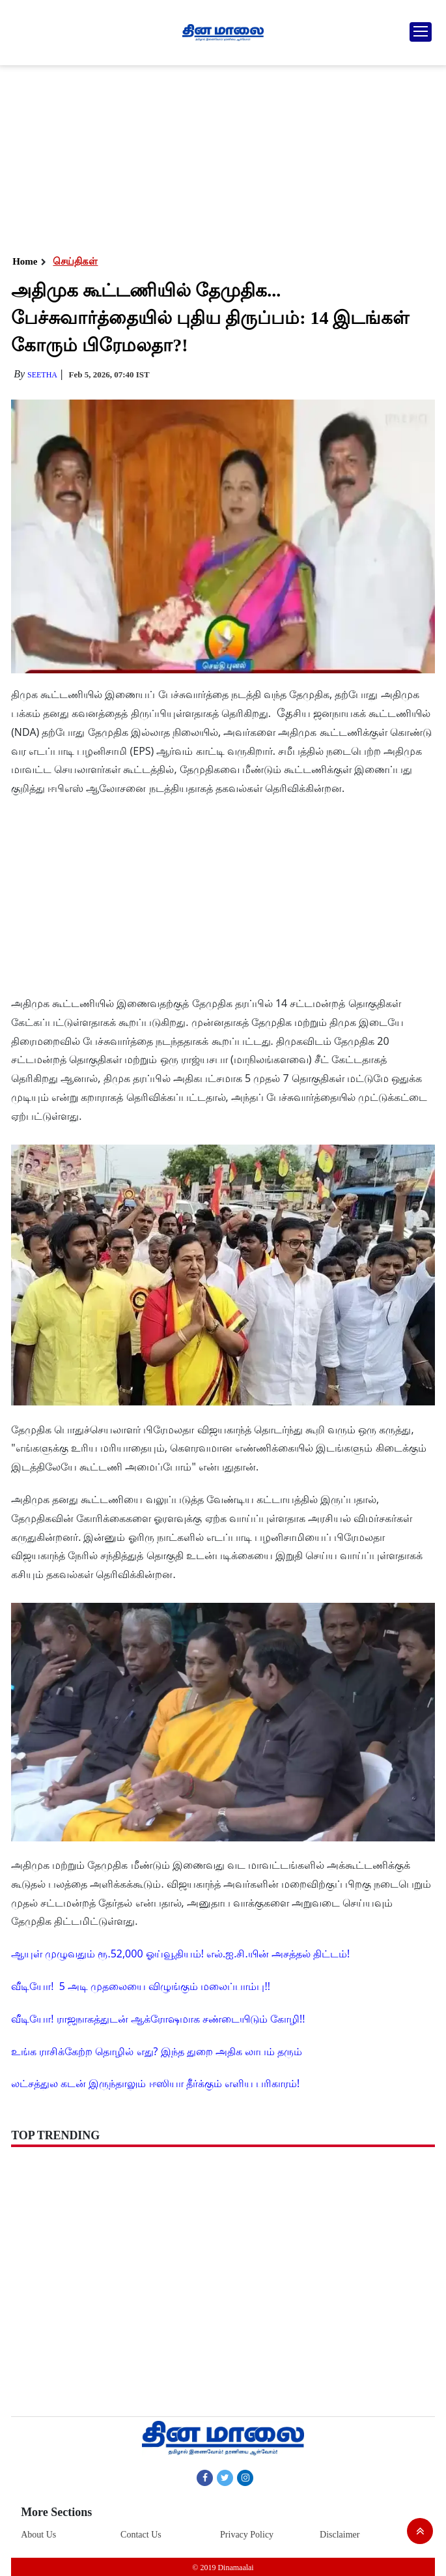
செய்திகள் (75, 261)
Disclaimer (339, 2534)
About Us (38, 2534)
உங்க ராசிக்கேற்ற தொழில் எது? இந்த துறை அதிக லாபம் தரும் (156, 2051)
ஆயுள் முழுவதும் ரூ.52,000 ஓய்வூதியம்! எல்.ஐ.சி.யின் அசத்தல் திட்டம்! (180, 1953)
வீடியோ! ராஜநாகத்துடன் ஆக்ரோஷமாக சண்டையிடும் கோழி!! (158, 2019)
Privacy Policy (246, 2534)
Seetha (42, 374)
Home (24, 261)
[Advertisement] (222, 156)
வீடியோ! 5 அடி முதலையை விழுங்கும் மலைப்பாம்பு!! (140, 1986)
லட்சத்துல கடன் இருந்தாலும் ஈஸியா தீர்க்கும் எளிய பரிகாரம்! (155, 2083)
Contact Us (140, 2534)
